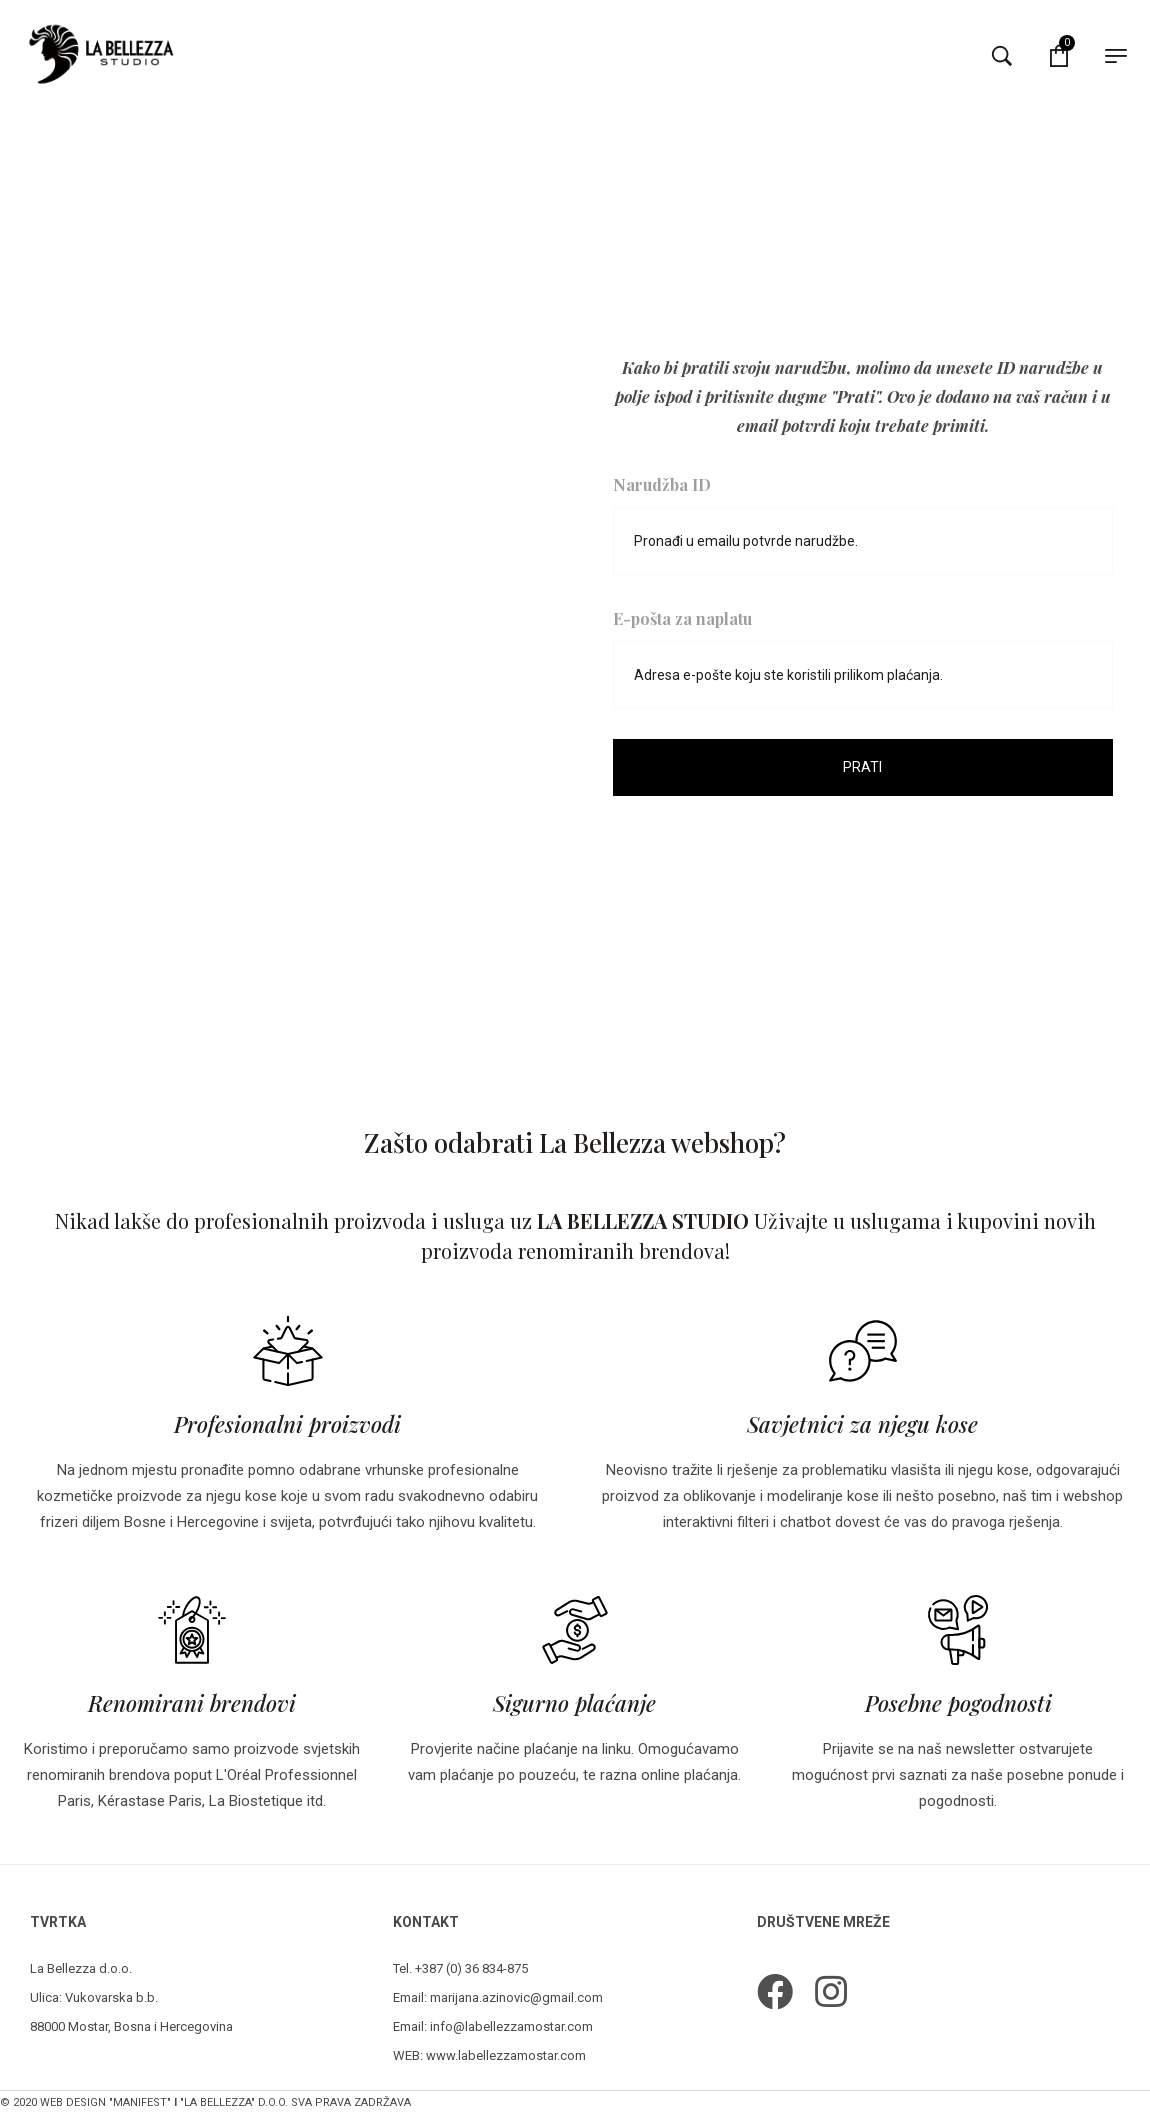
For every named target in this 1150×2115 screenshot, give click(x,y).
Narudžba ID (662, 481)
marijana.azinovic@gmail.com (516, 1997)
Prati (862, 769)
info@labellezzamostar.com (511, 2026)
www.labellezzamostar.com (506, 2055)
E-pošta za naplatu (682, 618)
